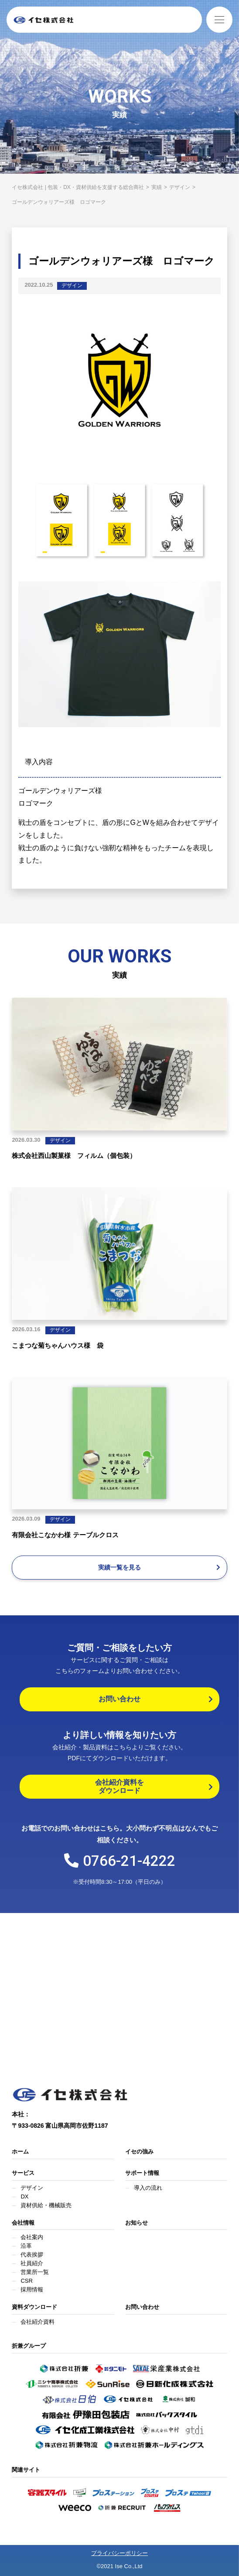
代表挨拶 (31, 2254)
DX (24, 2196)
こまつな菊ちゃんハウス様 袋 (57, 1345)
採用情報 (31, 2289)
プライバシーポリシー (119, 2553)
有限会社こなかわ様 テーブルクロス (65, 1535)
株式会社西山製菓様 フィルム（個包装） (74, 1155)
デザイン (71, 285)
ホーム (20, 2152)
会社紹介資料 (37, 2321)
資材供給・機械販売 (46, 2205)
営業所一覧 (34, 2272)
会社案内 (31, 2237)
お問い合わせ (142, 2307)
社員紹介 (31, 2263)
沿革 (26, 2246)
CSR (26, 2280)
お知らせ (136, 2223)
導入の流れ (148, 2187)
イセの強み (139, 2152)
